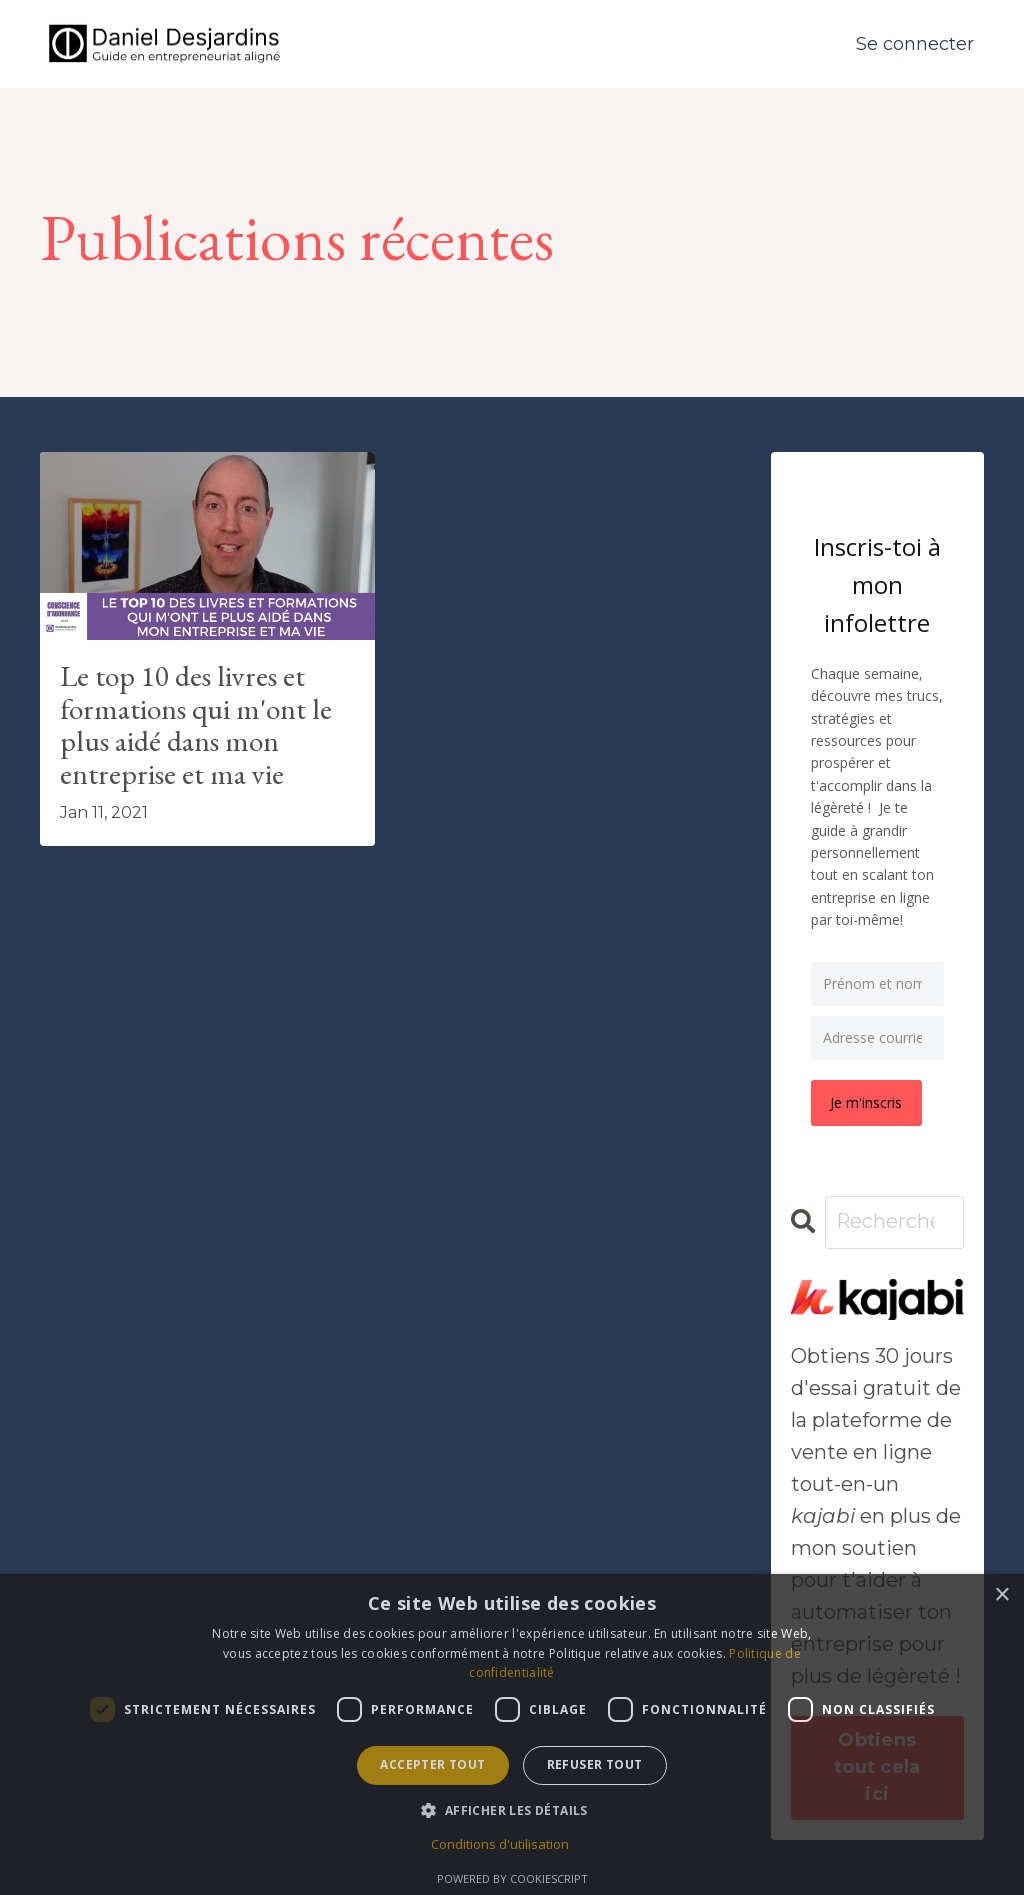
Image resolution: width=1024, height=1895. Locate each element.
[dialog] (512, 1734)
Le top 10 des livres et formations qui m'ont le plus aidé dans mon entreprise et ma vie (198, 726)
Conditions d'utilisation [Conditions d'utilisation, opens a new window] (500, 1844)
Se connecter (915, 44)
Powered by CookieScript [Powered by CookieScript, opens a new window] (512, 1878)
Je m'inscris (867, 1102)
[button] (511, 1810)
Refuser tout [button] (595, 1764)
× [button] (1001, 1595)
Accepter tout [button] (432, 1764)
